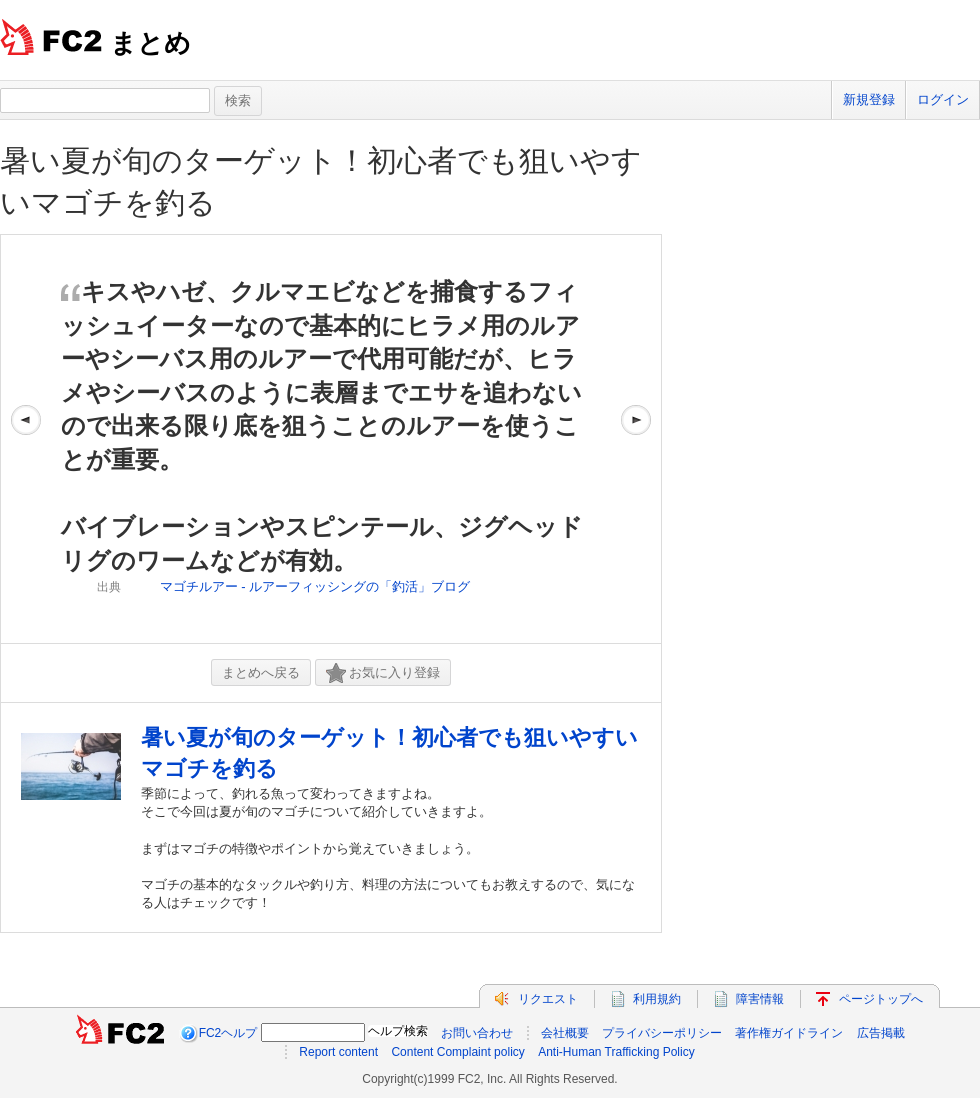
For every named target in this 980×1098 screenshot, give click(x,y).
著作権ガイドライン (789, 1033)
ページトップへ (881, 999)
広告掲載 (881, 1033)
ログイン (943, 99)
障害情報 (760, 999)
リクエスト (548, 999)
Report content (338, 1052)
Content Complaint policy (457, 1052)
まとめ (150, 43)
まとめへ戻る (261, 672)
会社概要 (565, 1033)
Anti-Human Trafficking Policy (616, 1052)
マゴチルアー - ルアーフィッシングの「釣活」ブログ (315, 586)
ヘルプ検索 (398, 1031)
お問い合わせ (477, 1033)
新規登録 (869, 99)
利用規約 (657, 999)
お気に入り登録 (383, 673)
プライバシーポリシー (662, 1033)
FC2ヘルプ (228, 1033)
